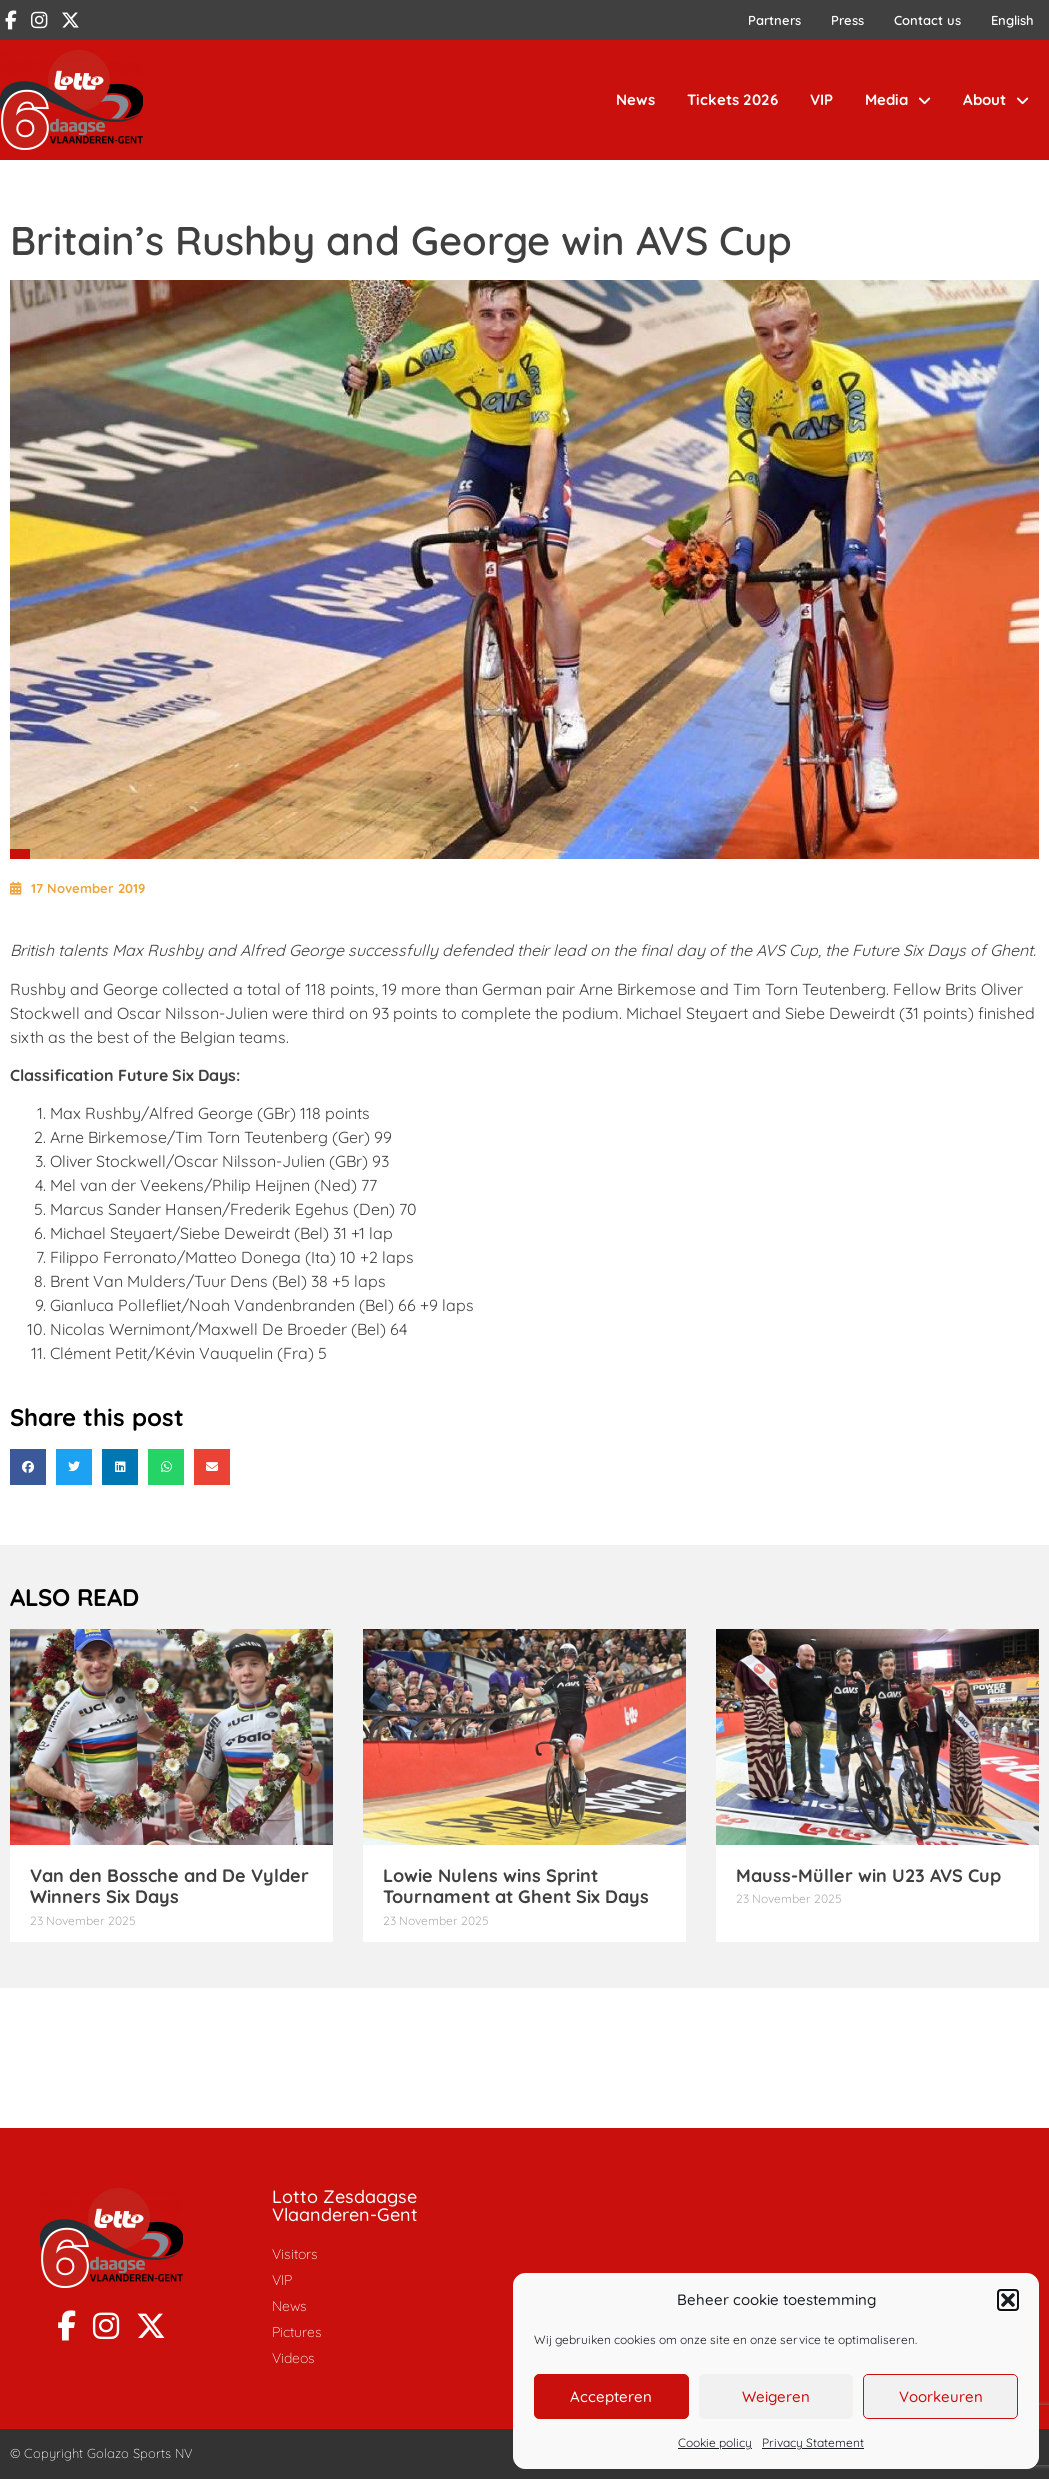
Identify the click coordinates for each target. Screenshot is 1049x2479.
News (635, 99)
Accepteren (611, 2396)
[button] (1008, 2300)
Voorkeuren (941, 2396)
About (996, 100)
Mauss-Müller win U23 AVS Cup (868, 1875)
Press (847, 20)
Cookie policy (715, 2442)
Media (898, 100)
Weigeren (776, 2396)
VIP (821, 99)
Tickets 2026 (732, 99)
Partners (774, 20)
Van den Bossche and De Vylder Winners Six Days (169, 1886)
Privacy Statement (813, 2442)
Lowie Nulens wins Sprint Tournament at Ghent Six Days (516, 1886)
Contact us (927, 20)
